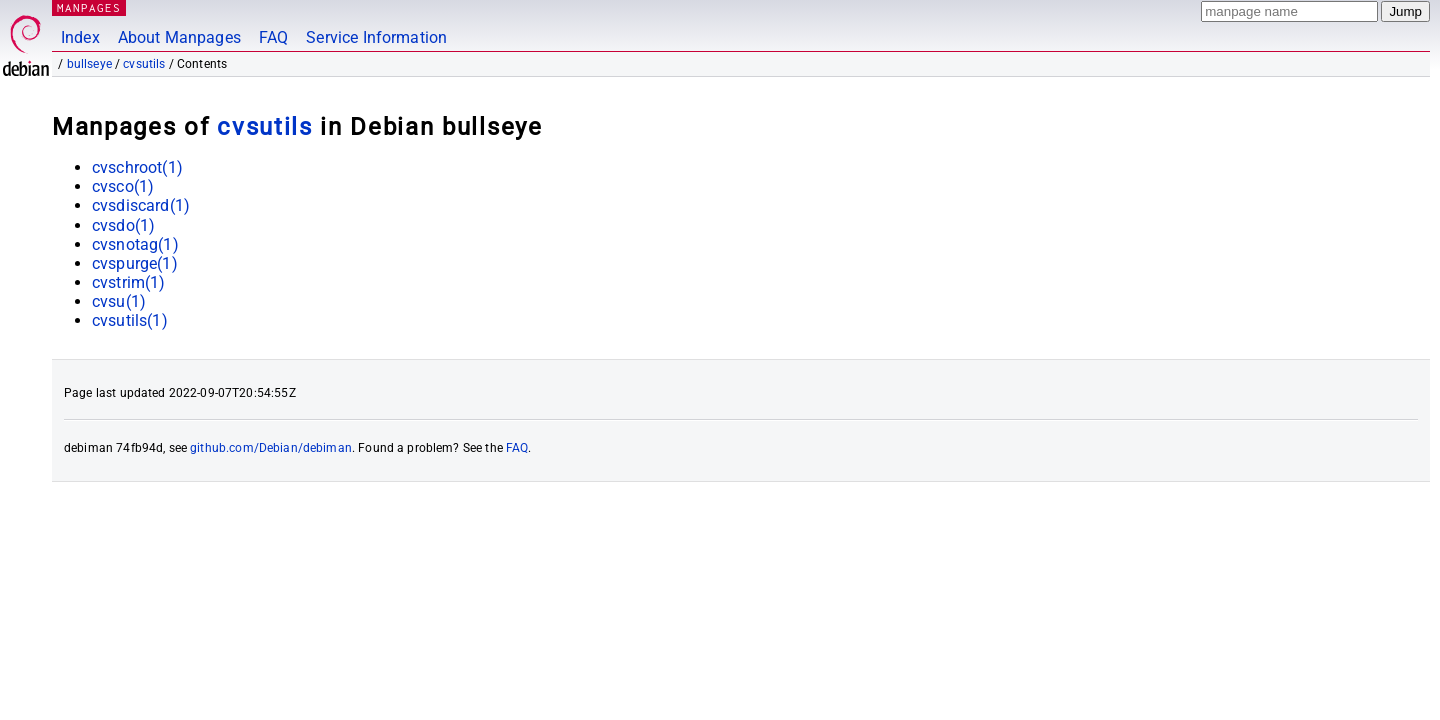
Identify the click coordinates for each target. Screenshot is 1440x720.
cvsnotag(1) (135, 244)
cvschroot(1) (137, 167)
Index (80, 37)
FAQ (273, 37)
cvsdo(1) (123, 225)
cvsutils (144, 64)
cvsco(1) (123, 186)
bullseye (89, 64)
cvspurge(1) (135, 263)
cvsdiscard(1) (141, 205)
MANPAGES (89, 7)
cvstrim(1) (129, 282)
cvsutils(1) (130, 320)
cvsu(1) (119, 301)
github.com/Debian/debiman (271, 448)
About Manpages (179, 37)
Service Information (376, 37)
